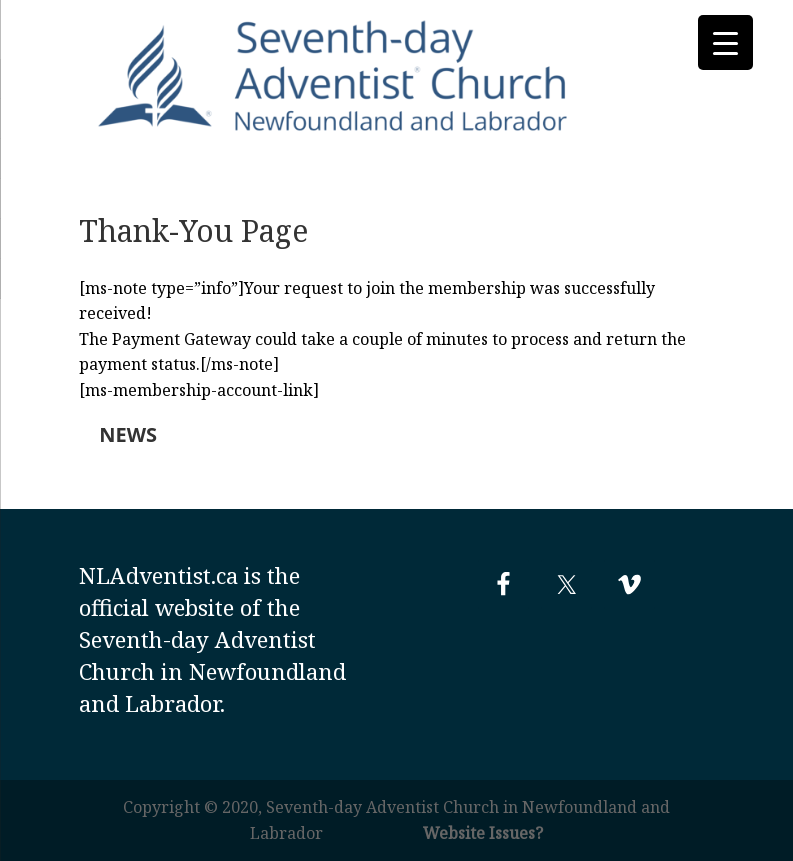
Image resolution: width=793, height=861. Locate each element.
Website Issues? (483, 833)
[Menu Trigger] (725, 42)
